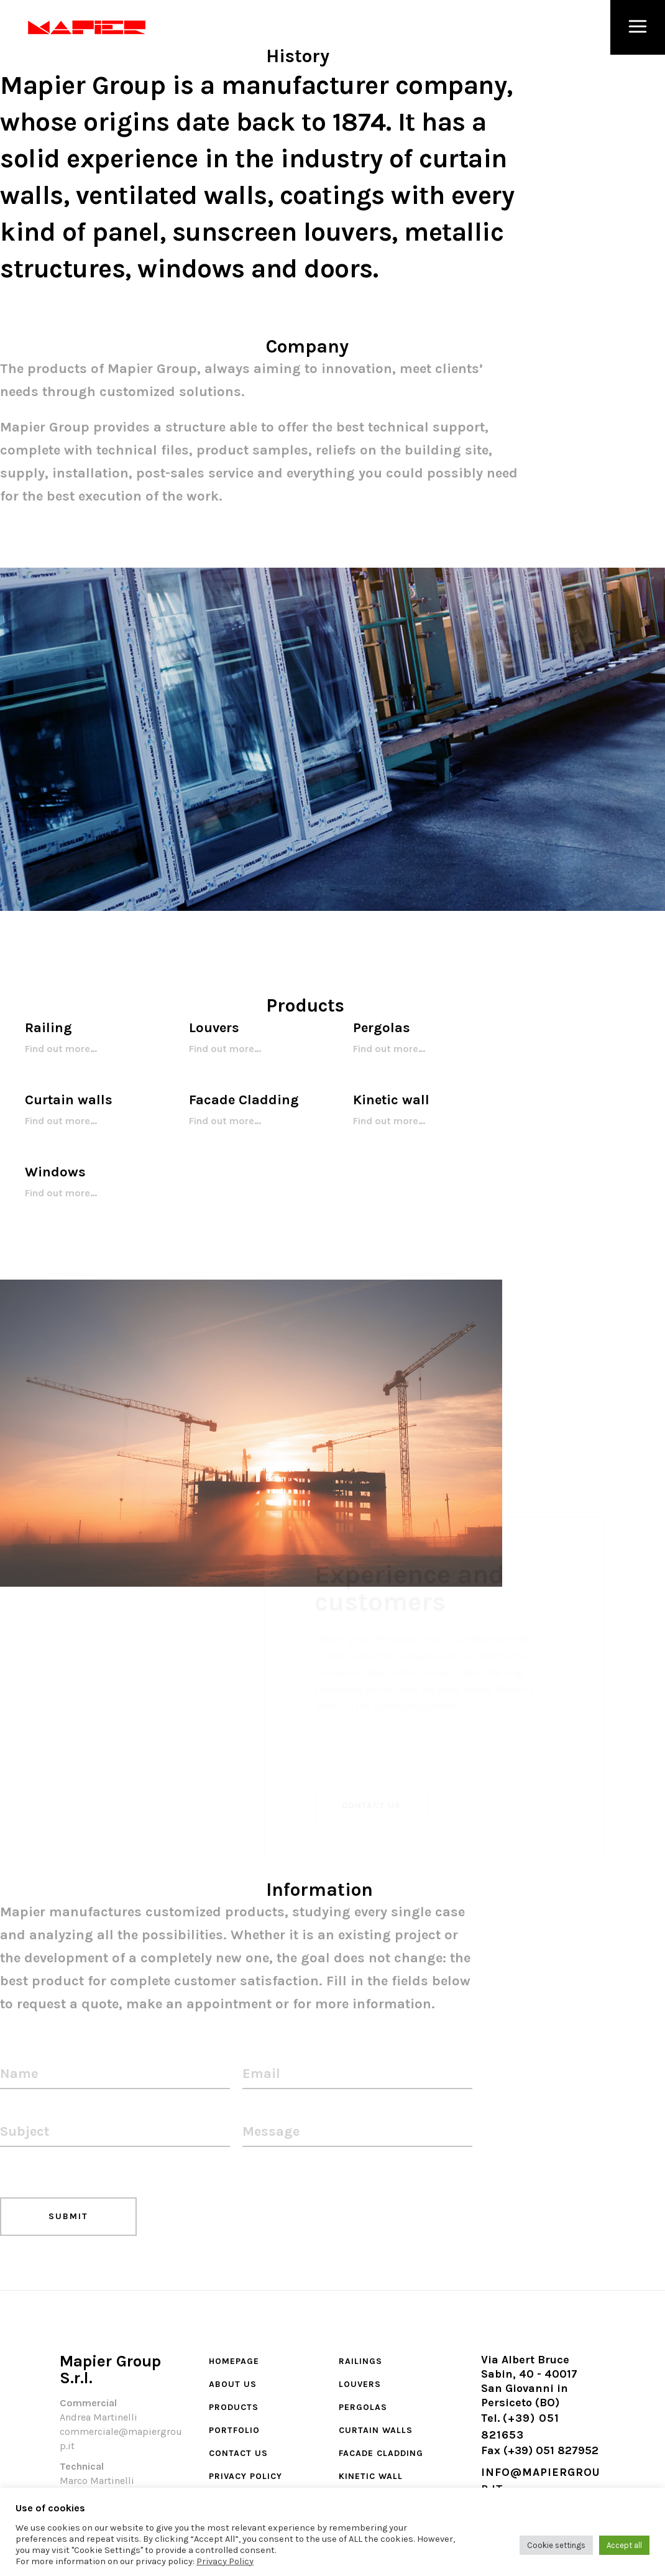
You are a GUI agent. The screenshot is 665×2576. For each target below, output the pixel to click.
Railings (360, 2361)
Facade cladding (381, 2453)
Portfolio (234, 2430)
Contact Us (238, 2453)
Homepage (234, 2361)
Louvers (360, 2384)
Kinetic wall (371, 2476)
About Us (233, 2384)
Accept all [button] (624, 2545)
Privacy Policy (245, 2476)
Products (234, 2407)
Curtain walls (376, 2430)
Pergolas (363, 2407)
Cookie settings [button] (556, 2545)
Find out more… (61, 1049)
